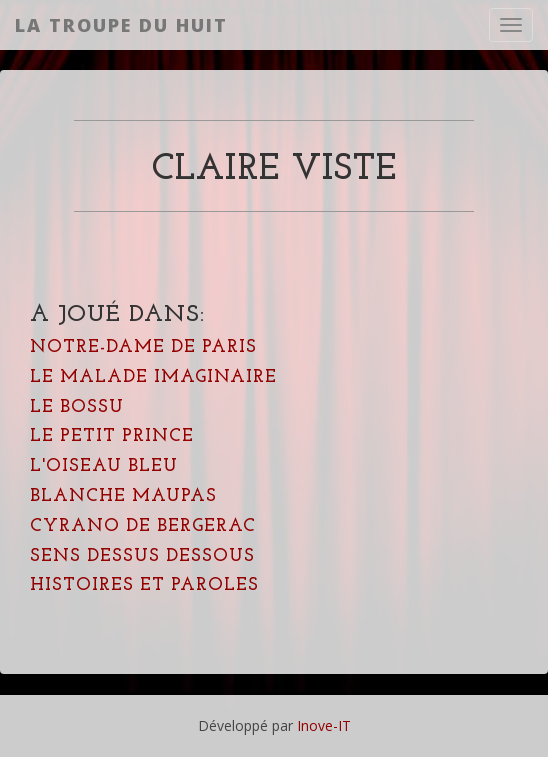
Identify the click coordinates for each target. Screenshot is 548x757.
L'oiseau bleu (104, 466)
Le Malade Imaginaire (153, 377)
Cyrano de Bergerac (143, 526)
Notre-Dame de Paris (143, 347)
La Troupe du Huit (121, 25)
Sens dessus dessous (142, 556)
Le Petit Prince (112, 436)
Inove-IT (324, 725)
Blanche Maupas (123, 496)
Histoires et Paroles (144, 585)
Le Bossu (77, 407)
